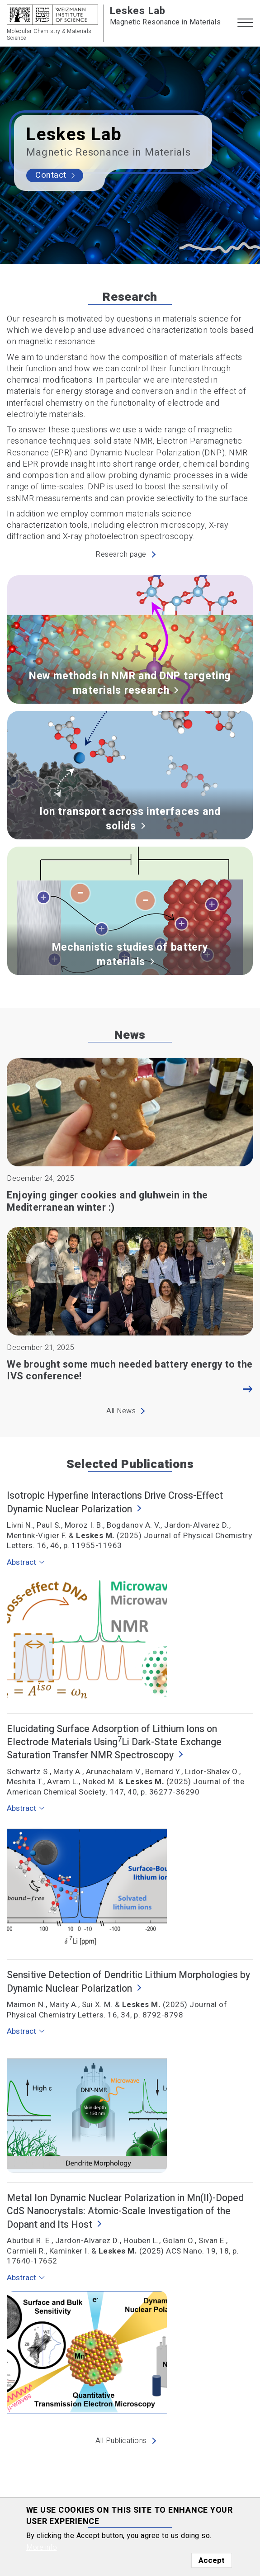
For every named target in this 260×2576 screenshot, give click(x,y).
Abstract (21, 1562)
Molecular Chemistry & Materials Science (49, 35)
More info (41, 2547)
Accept (212, 2560)
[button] (245, 23)
